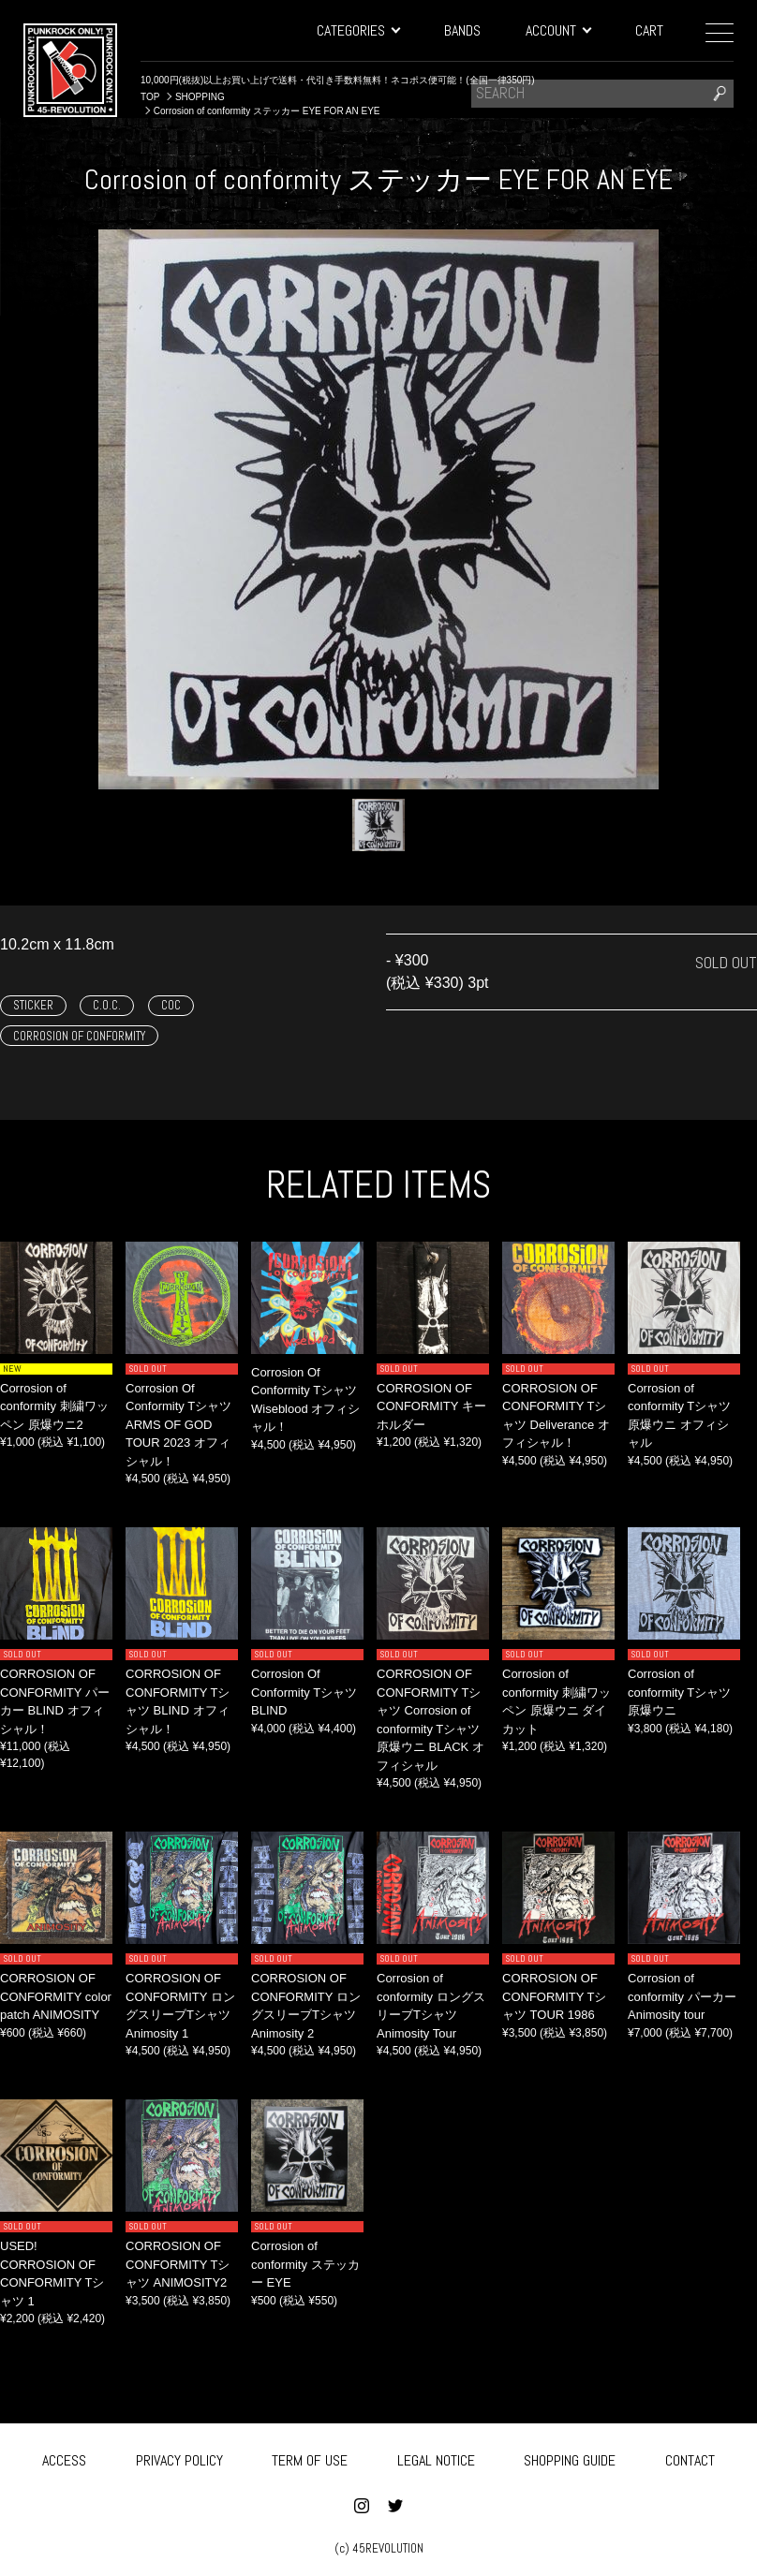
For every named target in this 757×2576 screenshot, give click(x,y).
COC (171, 1005)
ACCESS (64, 2457)
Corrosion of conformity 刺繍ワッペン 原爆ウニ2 (54, 1406)
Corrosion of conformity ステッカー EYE (305, 2264)
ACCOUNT (558, 30)
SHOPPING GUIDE (570, 2457)
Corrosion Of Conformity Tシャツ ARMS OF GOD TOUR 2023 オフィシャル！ (178, 1424)
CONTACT (690, 2457)
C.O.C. (107, 1005)
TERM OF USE (310, 2457)
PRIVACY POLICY (179, 2457)
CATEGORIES (358, 30)
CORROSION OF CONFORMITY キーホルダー (431, 1406)
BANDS (462, 30)
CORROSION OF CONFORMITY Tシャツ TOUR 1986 (554, 1996)
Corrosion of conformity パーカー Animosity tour (682, 1996)
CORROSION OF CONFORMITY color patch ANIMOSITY (55, 1996)
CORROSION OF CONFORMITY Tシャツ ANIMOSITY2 (178, 2264)
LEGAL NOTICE (436, 2457)
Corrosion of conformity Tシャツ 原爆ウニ (679, 1692)
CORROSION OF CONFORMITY (79, 1036)
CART (649, 30)
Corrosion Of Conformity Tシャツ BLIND (304, 1692)
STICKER (33, 1005)
